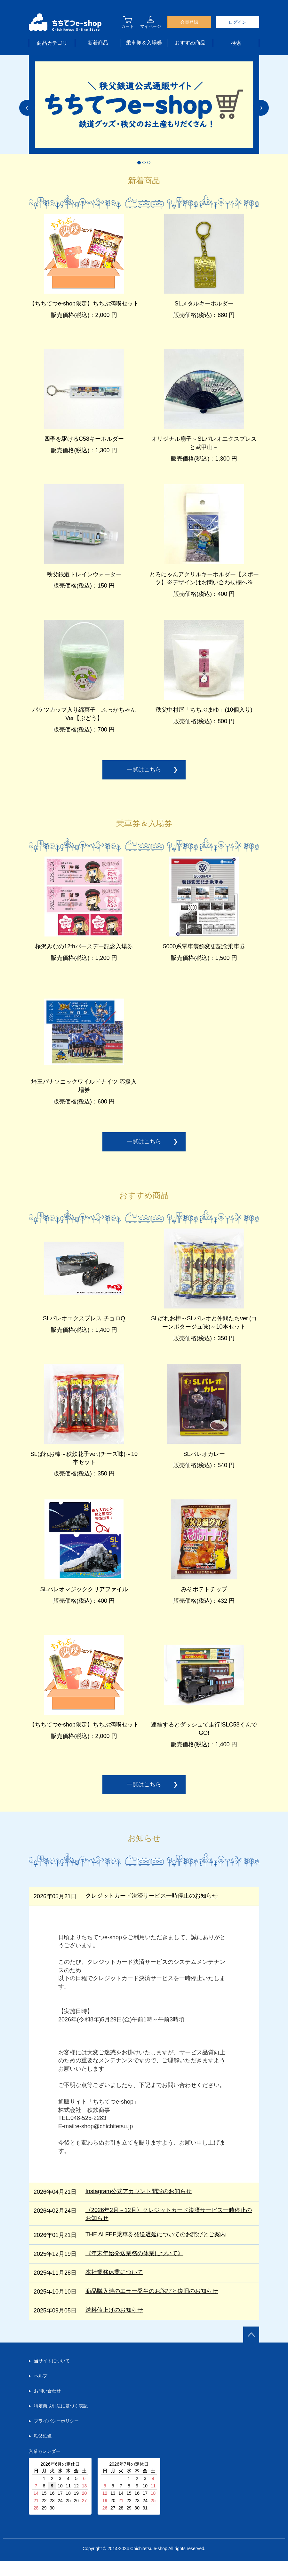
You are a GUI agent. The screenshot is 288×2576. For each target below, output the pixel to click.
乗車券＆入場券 (144, 42)
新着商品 (98, 42)
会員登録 (189, 22)
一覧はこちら (144, 775)
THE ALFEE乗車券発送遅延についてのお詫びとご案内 (155, 2249)
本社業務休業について (114, 2287)
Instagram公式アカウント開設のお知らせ (138, 2206)
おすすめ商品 (190, 42)
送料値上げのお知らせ (114, 2324)
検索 (236, 43)
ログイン (237, 22)
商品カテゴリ (52, 43)
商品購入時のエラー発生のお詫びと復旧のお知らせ (151, 2306)
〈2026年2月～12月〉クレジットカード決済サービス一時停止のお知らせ (168, 2229)
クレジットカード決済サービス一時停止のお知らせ (151, 1910)
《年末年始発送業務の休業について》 (134, 2268)
